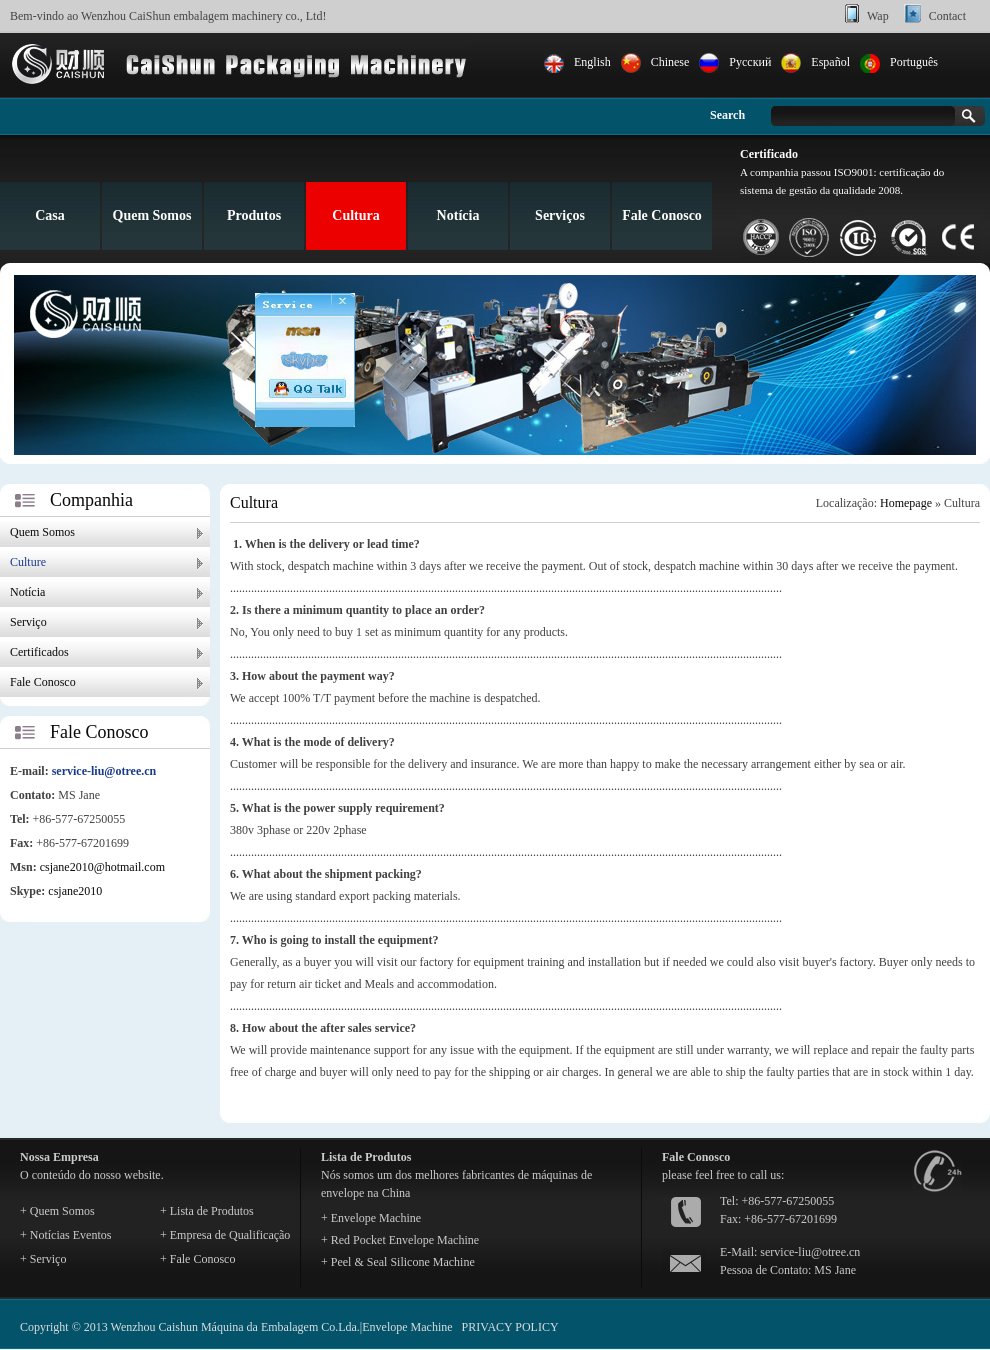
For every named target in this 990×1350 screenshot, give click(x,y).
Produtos (254, 215)
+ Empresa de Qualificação (225, 1235)
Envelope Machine (407, 1327)
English (592, 62)
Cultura (355, 215)
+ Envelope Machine (371, 1218)
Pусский (750, 62)
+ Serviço (43, 1259)
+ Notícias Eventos (65, 1235)
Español (830, 62)
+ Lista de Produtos (207, 1211)
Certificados (39, 652)
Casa (50, 215)
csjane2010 (75, 891)
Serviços (560, 215)
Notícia (458, 215)
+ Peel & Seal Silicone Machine (398, 1262)
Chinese (670, 62)
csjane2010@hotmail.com (102, 867)
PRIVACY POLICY (510, 1327)
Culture (28, 562)
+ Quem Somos (57, 1211)
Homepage (906, 503)
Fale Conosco (662, 215)
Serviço (28, 622)
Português (914, 62)
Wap (878, 16)
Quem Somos (152, 215)
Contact (947, 16)
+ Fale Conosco (197, 1259)
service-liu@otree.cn (104, 771)
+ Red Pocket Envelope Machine (400, 1240)
